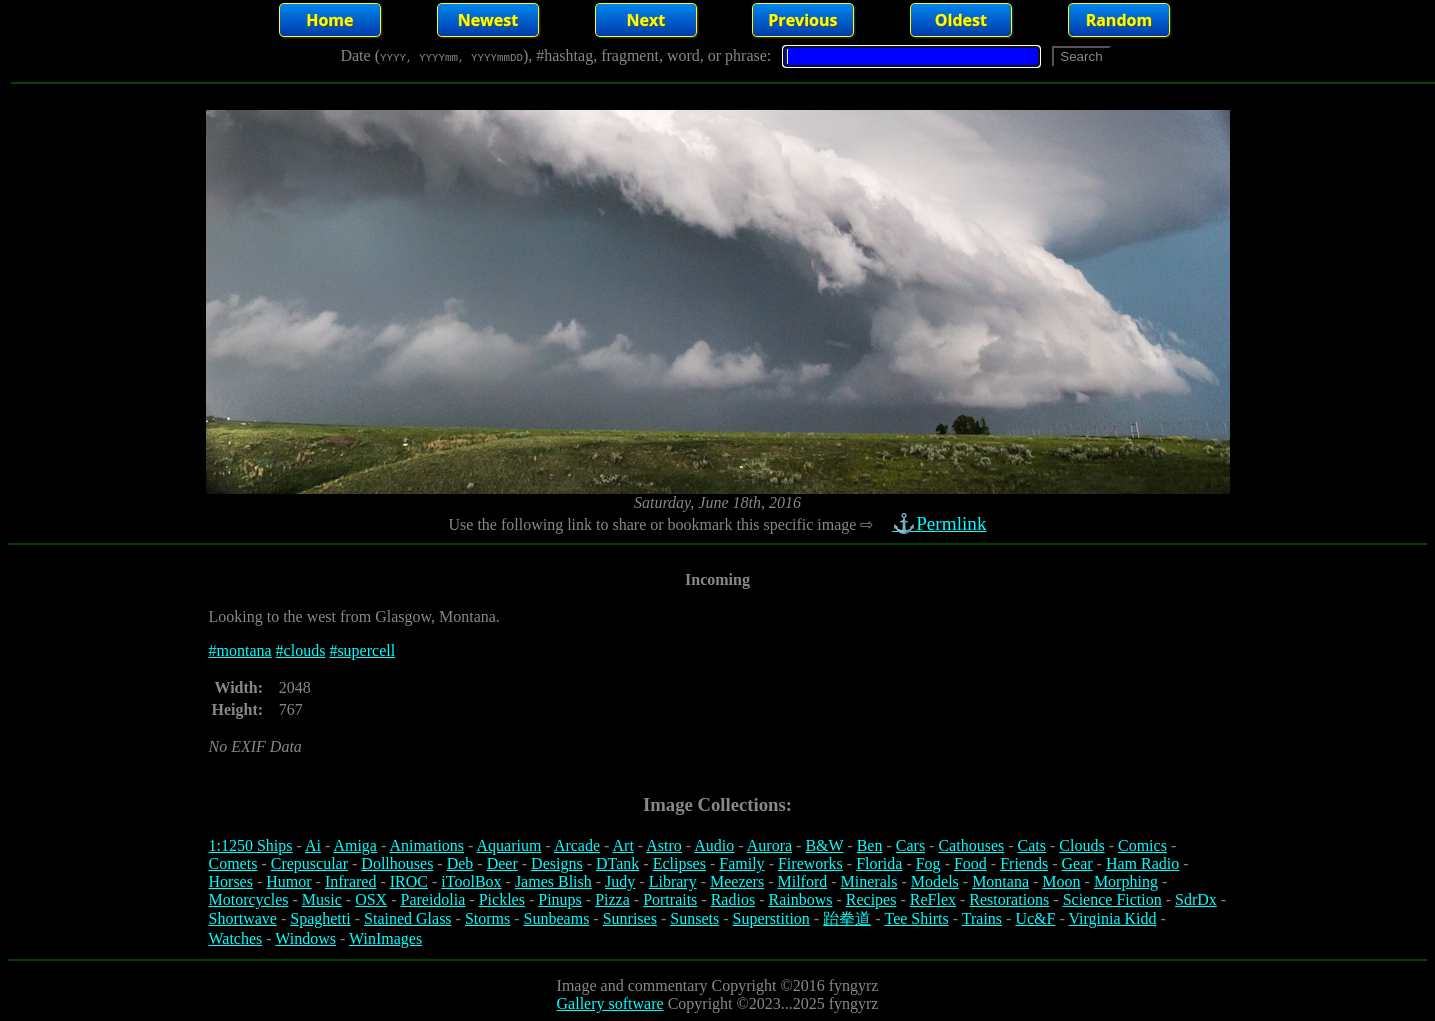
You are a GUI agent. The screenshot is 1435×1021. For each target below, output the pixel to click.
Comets (233, 863)
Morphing (1126, 881)
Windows (305, 938)
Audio (714, 845)
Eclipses (679, 863)
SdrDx (1196, 899)
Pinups (560, 899)
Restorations (1009, 899)
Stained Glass (408, 918)
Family (741, 863)
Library (673, 881)
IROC (409, 881)
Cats (1032, 845)
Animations (426, 845)
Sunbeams (557, 918)
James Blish (553, 881)
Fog (928, 863)
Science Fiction (1112, 899)
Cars (910, 845)
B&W (824, 845)
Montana (1000, 881)
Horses (231, 881)
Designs (557, 863)
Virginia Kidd (1112, 918)
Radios (733, 899)
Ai (313, 845)
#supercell (362, 650)
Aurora (769, 845)
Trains (982, 918)
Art (623, 845)
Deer (502, 863)
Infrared (351, 881)
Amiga (355, 845)
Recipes (871, 899)
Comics (1142, 845)
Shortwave (243, 918)
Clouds (1081, 845)
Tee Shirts (916, 918)
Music (322, 899)
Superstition (770, 918)
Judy (620, 881)
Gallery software (610, 1003)
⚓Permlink (942, 523)
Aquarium (509, 845)
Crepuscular (309, 863)
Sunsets (694, 918)
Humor (288, 881)
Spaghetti (320, 918)
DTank (617, 863)
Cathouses (971, 845)
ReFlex (933, 899)
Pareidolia (432, 899)
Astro (664, 845)
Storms (487, 918)
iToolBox (471, 881)
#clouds (301, 650)
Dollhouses (397, 863)
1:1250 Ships (251, 845)
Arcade (577, 845)
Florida (879, 863)
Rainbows (800, 899)
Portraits (670, 899)
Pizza (612, 899)
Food (970, 863)
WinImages (385, 938)
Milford (802, 881)
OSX (371, 899)
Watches (236, 938)
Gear (1077, 863)
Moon (1061, 881)
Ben (870, 845)
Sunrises (630, 918)
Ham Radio (1142, 863)
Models (935, 881)
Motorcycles (249, 899)
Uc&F (1035, 918)
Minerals (869, 881)
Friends (1024, 863)
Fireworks (810, 863)
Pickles (502, 899)
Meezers (737, 881)
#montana (240, 650)
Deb (460, 863)
